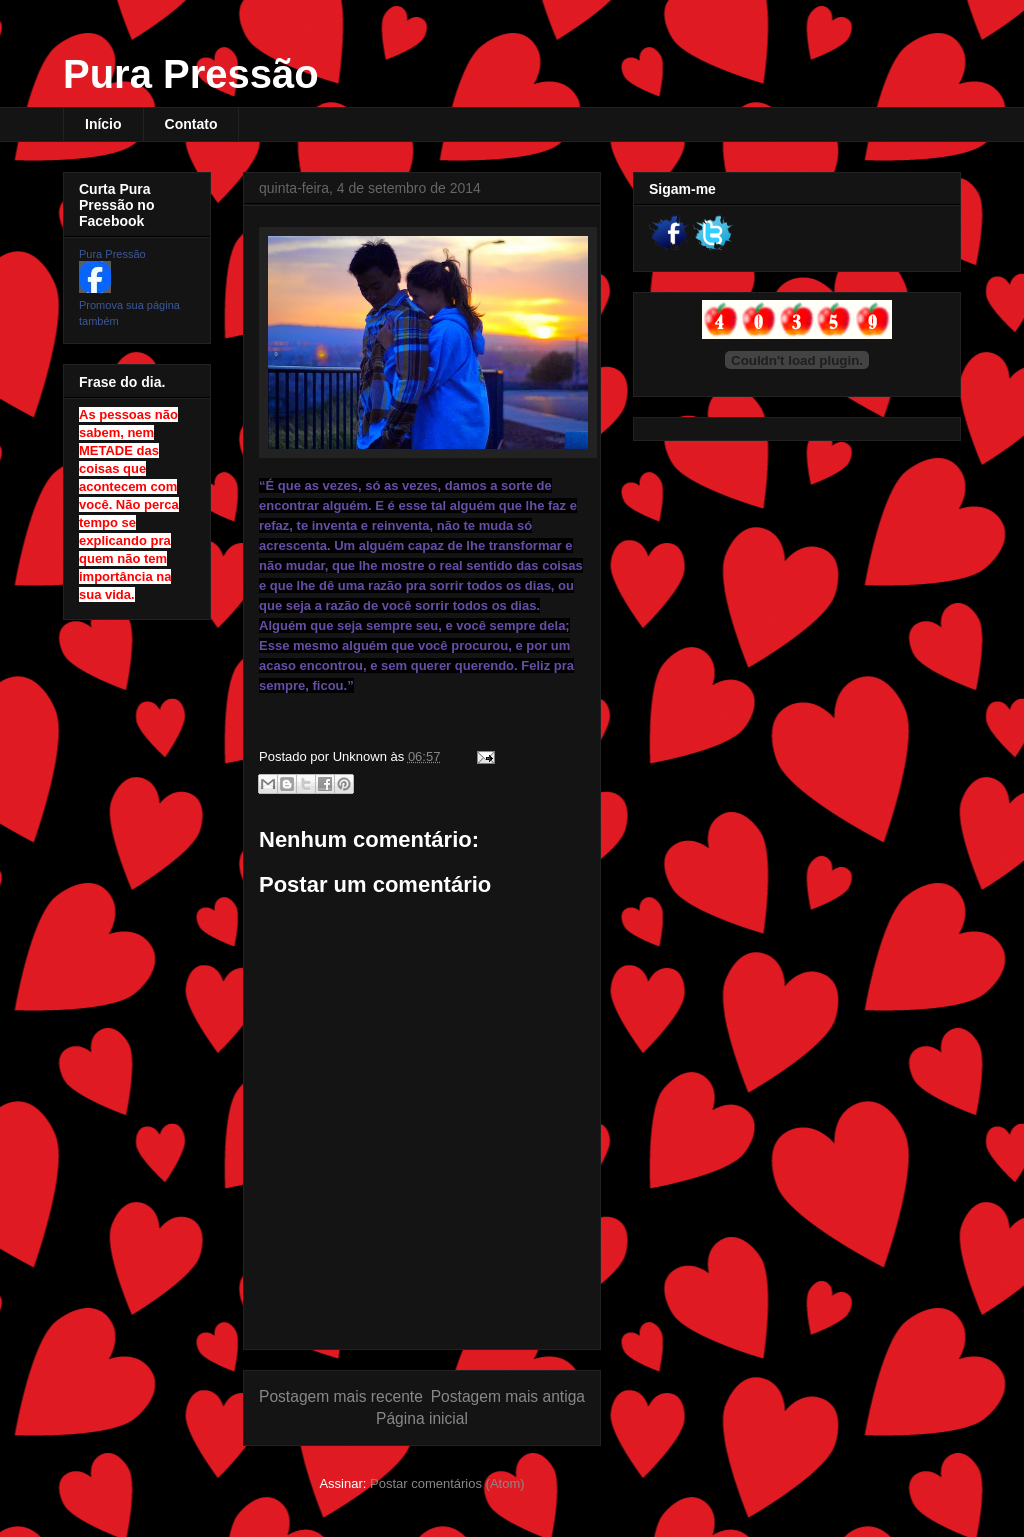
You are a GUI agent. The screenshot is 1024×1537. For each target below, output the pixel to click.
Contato (191, 124)
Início (103, 124)
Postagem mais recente (341, 1396)
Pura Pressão (191, 74)
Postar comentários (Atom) (447, 1483)
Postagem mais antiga (508, 1396)
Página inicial (422, 1418)
